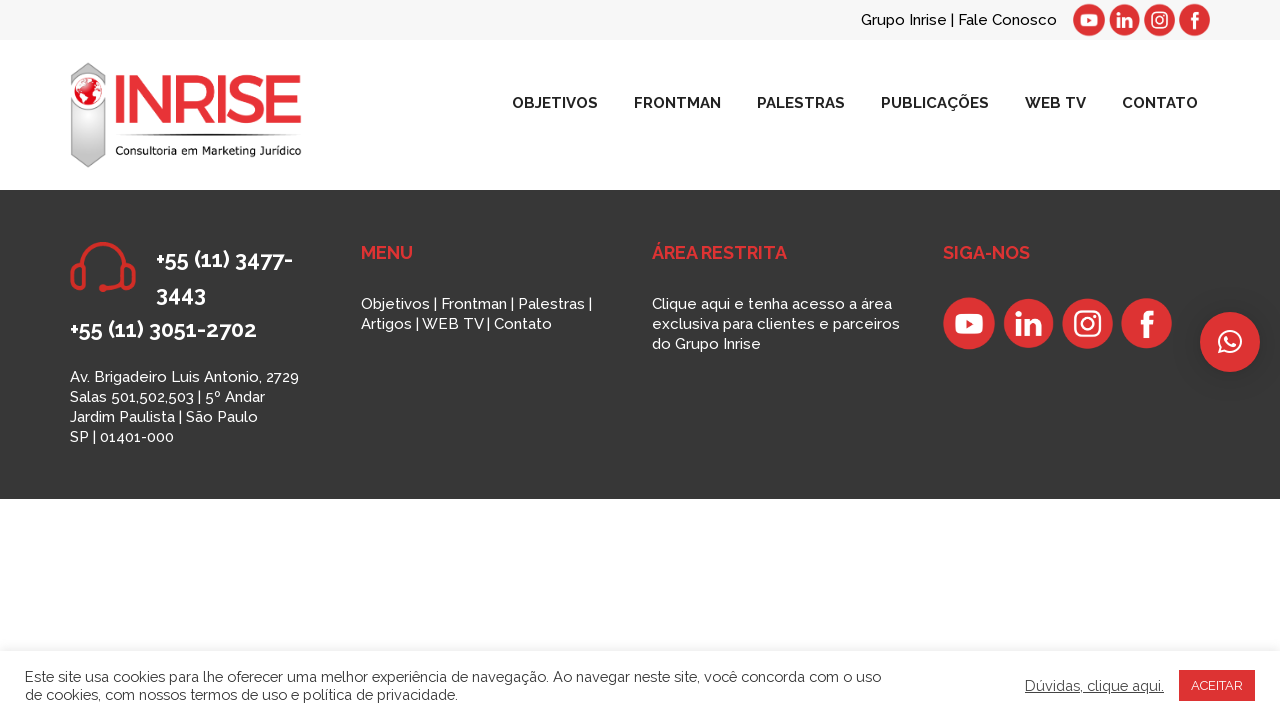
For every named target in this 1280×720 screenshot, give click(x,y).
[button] (1230, 342)
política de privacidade (379, 694)
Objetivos (395, 304)
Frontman (474, 304)
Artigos (386, 324)
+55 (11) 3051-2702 (163, 329)
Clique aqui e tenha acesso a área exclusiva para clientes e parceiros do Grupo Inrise (776, 324)
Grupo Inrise (904, 20)
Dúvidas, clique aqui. (1094, 685)
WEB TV (452, 324)
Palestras (551, 304)
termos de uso (238, 694)
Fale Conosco (1007, 20)
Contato (523, 324)
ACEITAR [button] (1217, 685)
